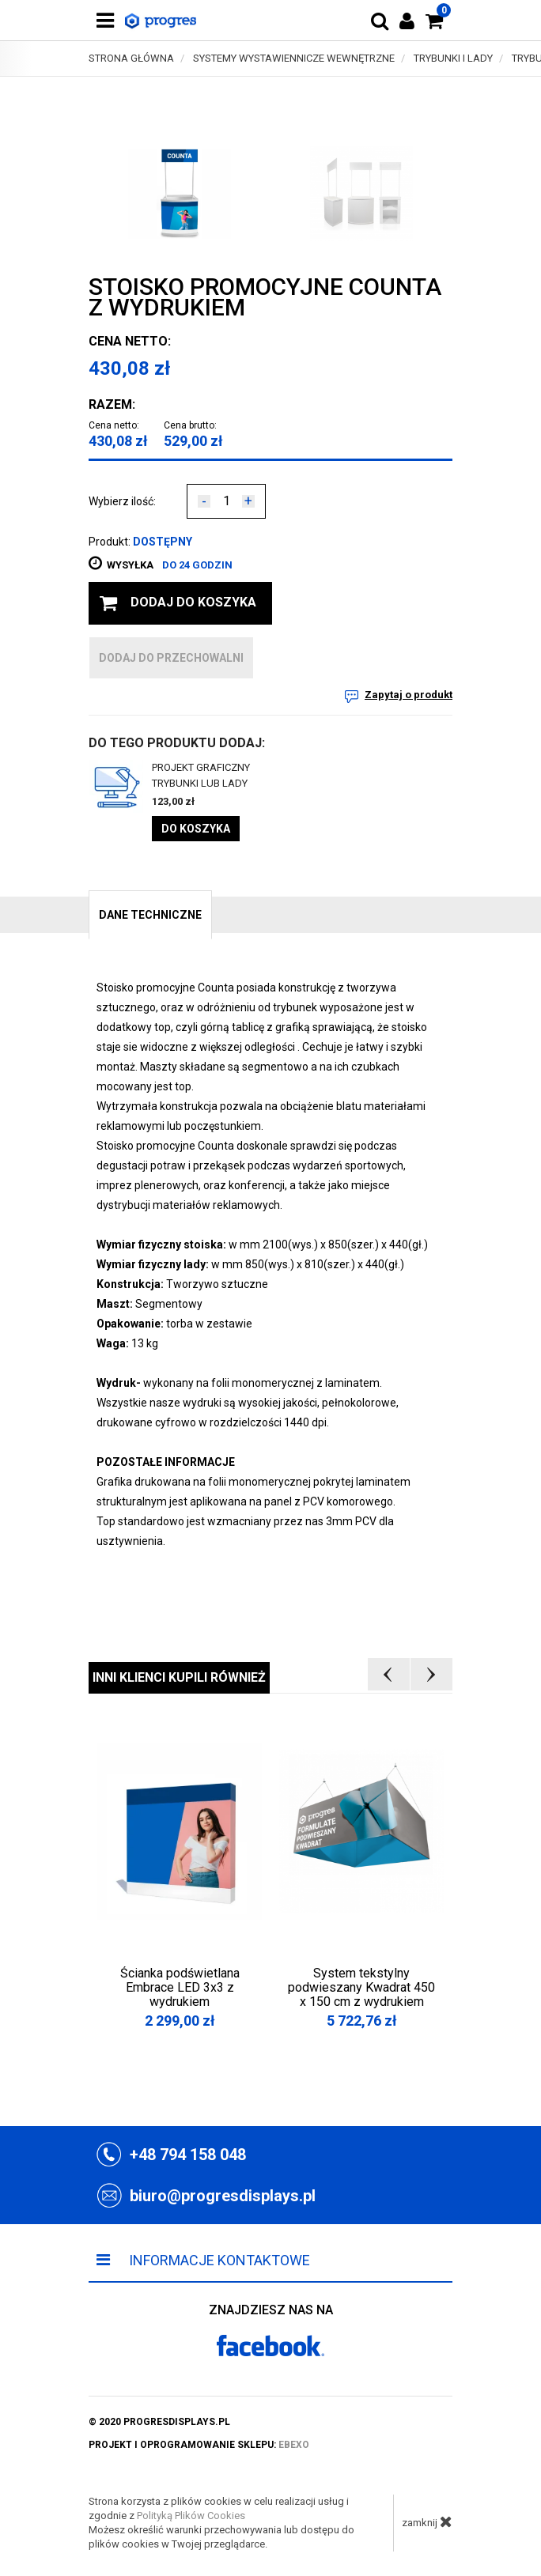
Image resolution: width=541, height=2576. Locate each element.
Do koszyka (195, 828)
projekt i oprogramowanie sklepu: (199, 2444)
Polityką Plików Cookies (191, 2515)
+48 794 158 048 (188, 2154)
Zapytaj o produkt (408, 695)
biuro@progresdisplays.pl (223, 2195)
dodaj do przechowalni (171, 658)
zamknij (427, 2521)
